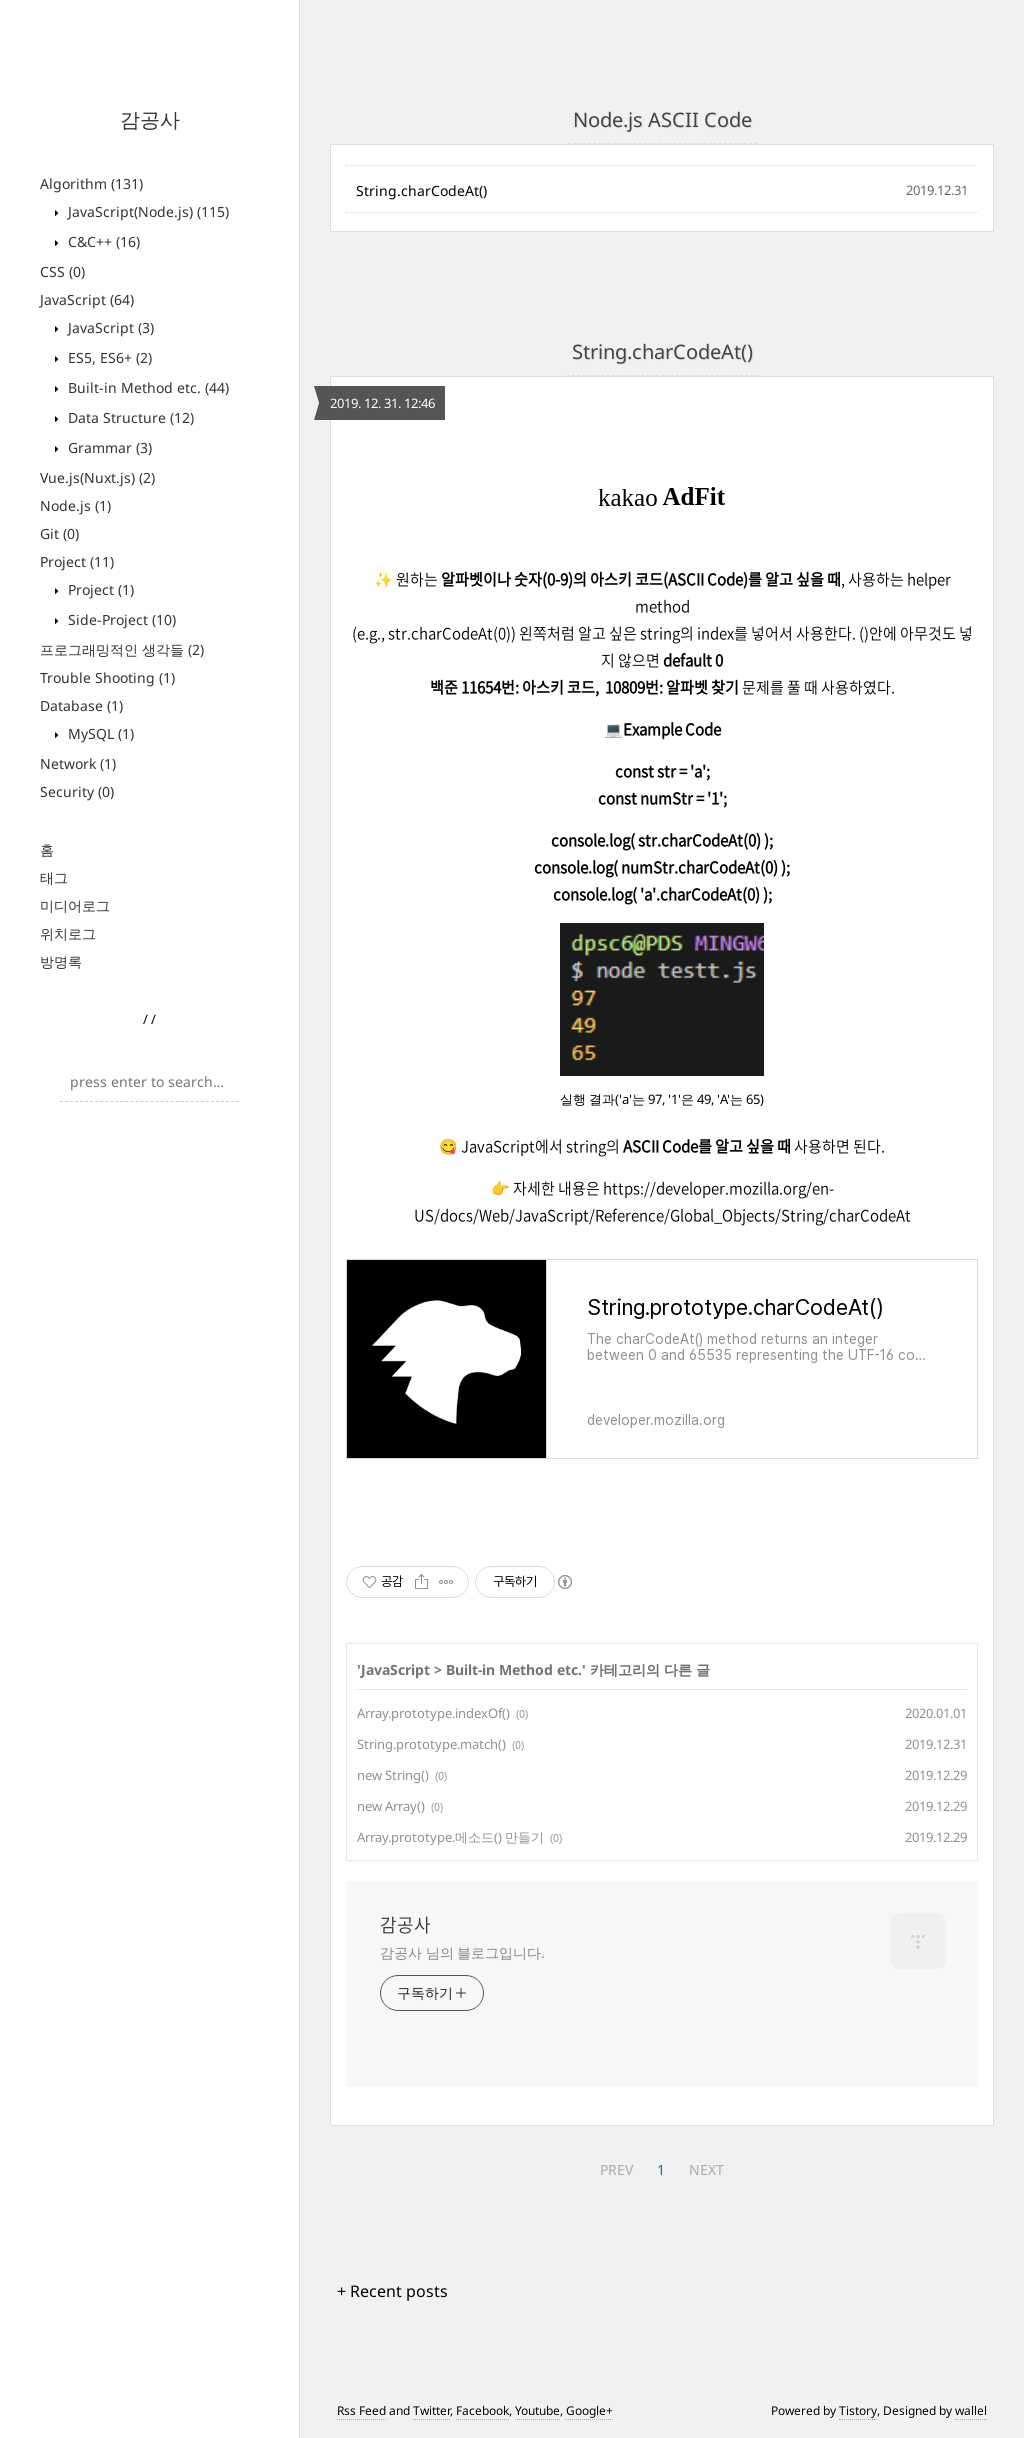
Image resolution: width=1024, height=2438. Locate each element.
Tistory (858, 2410)
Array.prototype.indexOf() (433, 1713)
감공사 (150, 119)
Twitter (431, 2410)
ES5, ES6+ (108, 357)
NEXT (706, 2169)
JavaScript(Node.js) (146, 211)
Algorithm (91, 183)
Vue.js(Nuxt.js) (97, 477)
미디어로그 (75, 905)
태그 (54, 877)
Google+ (589, 2410)
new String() (393, 1775)
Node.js (75, 505)
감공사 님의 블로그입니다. (462, 1952)
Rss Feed (361, 2410)
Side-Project (120, 619)
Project (77, 561)
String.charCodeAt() (421, 190)
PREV (616, 2169)
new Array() (391, 1806)
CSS (62, 271)
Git (59, 533)
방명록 (61, 961)
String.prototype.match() (431, 1744)
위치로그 (68, 933)
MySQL (99, 733)
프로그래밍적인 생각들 (122, 649)
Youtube (537, 2410)
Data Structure (129, 417)
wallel (971, 2410)
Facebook (482, 2410)
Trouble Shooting (107, 677)
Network (78, 763)
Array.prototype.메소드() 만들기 (450, 1837)
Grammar (108, 447)
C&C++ (102, 241)
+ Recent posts (392, 2291)
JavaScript (87, 299)
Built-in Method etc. (146, 387)
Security (77, 791)
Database (81, 705)
